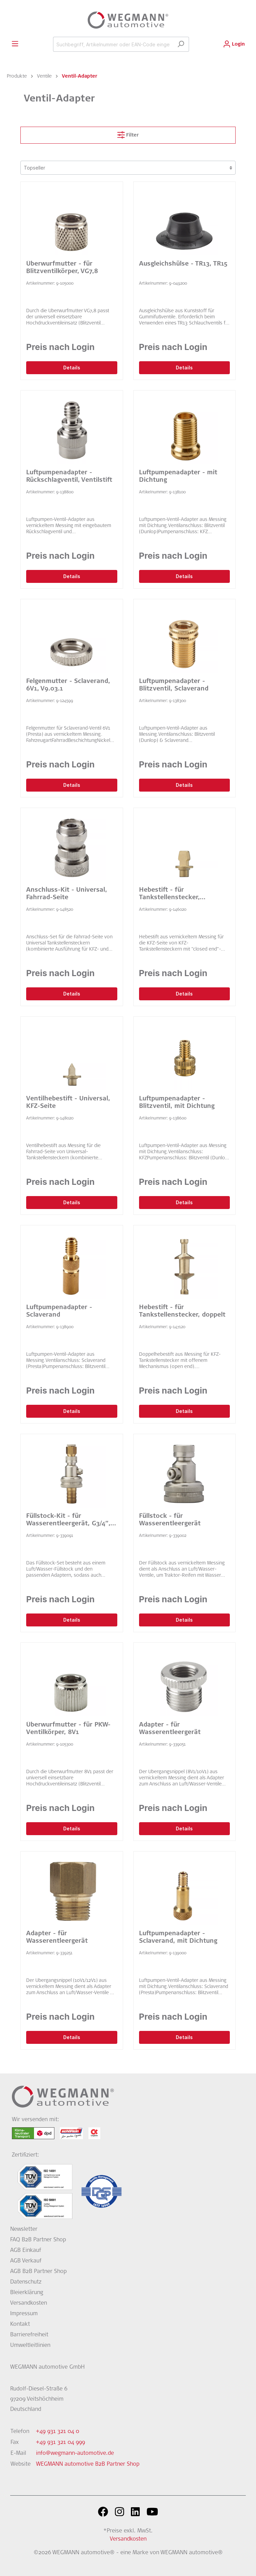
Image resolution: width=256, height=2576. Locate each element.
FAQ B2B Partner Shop (38, 2240)
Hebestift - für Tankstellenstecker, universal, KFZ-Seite (170, 894)
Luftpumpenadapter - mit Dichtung (178, 476)
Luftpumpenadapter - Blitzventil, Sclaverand (173, 685)
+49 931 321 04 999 (60, 2442)
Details (71, 367)
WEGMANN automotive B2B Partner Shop (87, 2464)
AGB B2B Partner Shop (38, 2271)
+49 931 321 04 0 (57, 2431)
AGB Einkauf (25, 2250)
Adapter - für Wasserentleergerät (170, 1729)
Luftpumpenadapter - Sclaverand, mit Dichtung (178, 1937)
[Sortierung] (128, 168)
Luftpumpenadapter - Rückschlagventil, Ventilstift (69, 476)
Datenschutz (25, 2282)
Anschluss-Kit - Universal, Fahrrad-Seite (66, 894)
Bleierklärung (26, 2292)
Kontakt (20, 2324)
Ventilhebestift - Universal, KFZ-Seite (68, 1103)
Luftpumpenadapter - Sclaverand (59, 1311)
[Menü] (15, 44)
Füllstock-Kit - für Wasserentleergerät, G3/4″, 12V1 (68, 1520)
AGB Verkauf (25, 2261)
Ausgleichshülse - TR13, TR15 (183, 264)
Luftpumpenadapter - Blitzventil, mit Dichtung (177, 1103)
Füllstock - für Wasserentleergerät (170, 1520)
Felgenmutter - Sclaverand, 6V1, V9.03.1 (68, 685)
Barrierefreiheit (29, 2335)
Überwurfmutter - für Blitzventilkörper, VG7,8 (62, 268)
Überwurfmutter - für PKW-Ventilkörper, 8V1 (68, 1729)
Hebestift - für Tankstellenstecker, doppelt (182, 1311)
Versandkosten (28, 2303)
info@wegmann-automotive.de (75, 2453)
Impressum (24, 2314)
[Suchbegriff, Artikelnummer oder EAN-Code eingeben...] (113, 44)
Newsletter (23, 2229)
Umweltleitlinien (30, 2345)
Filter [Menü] (128, 133)
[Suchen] (181, 44)
